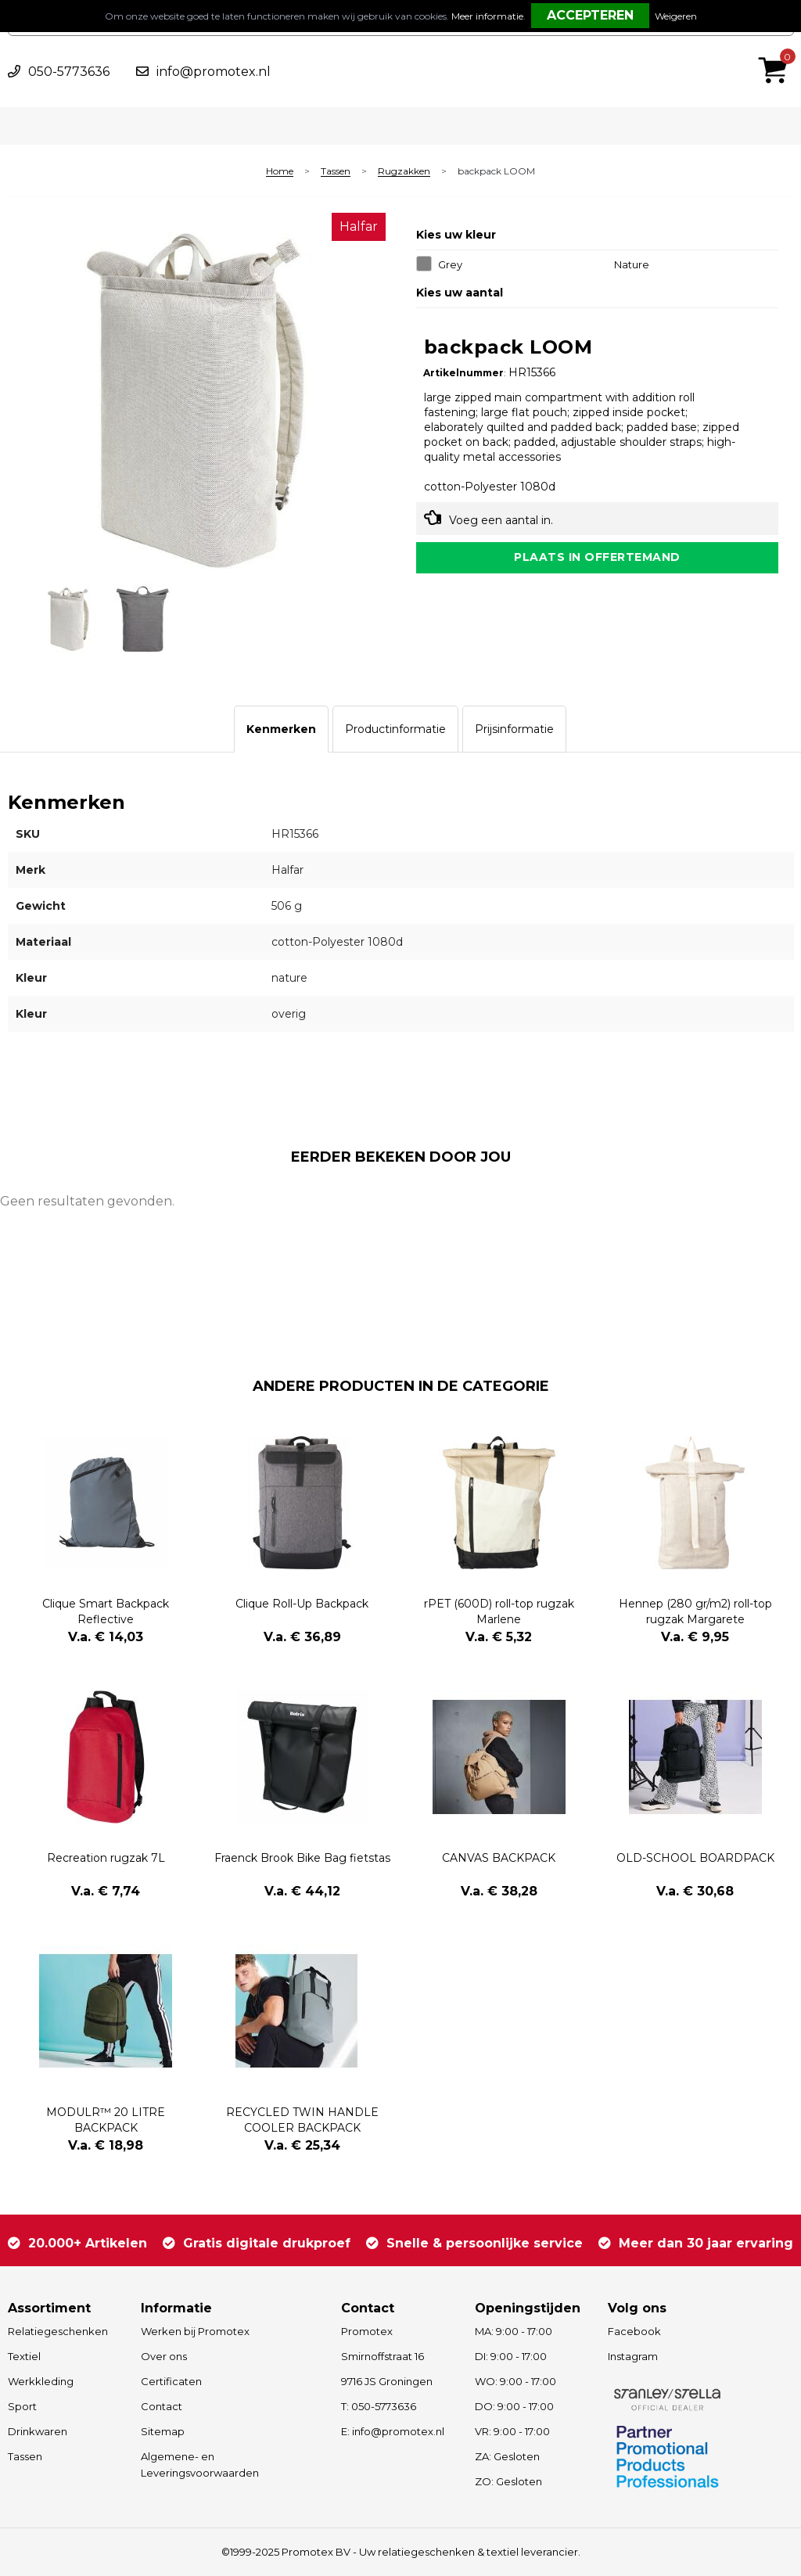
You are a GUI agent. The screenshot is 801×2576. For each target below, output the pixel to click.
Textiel (24, 2356)
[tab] (281, 729)
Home (279, 172)
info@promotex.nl (213, 71)
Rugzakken (404, 172)
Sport (22, 2406)
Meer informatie (487, 16)
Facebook (634, 2331)
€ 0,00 (776, 49)
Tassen (335, 172)
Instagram (633, 2356)
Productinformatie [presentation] (395, 729)
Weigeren (676, 16)
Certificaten (171, 2381)
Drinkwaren (37, 2431)
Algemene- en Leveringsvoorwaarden (200, 2464)
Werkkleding (41, 2381)
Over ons (164, 2356)
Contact (161, 2406)
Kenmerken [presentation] (281, 729)
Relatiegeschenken (58, 2331)
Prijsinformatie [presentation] (514, 729)
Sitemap (163, 2431)
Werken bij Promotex (195, 2331)
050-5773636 (69, 71)
